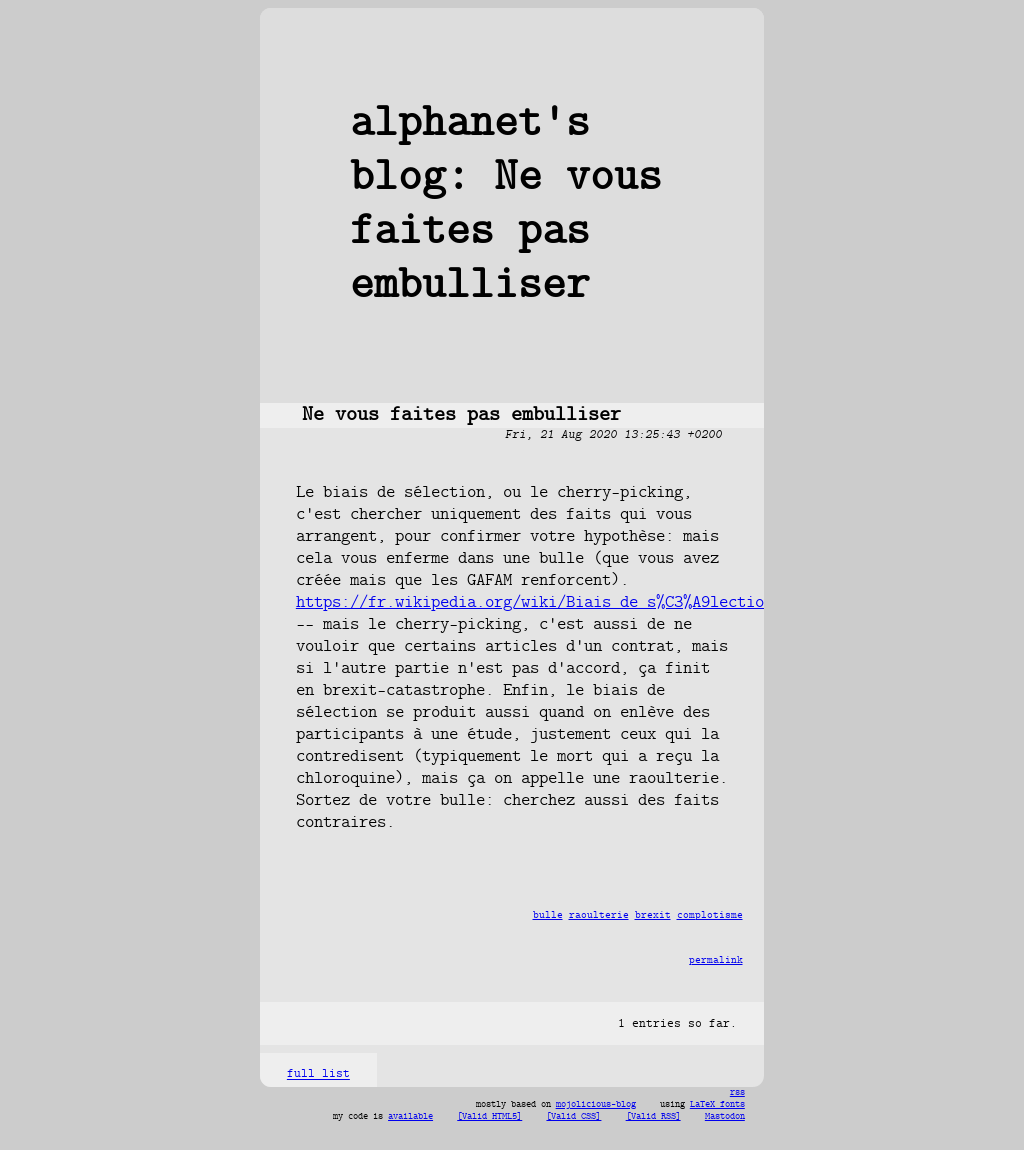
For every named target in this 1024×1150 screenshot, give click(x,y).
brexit (653, 915)
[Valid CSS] (573, 1117)
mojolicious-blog (596, 1105)
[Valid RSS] (653, 1117)
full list (318, 1075)
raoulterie (599, 915)
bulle (548, 915)
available (410, 1117)
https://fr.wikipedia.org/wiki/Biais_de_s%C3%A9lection (534, 603)
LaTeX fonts (717, 1105)
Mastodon (725, 1117)
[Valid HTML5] (489, 1117)
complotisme (710, 915)
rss (737, 1093)
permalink (716, 960)
